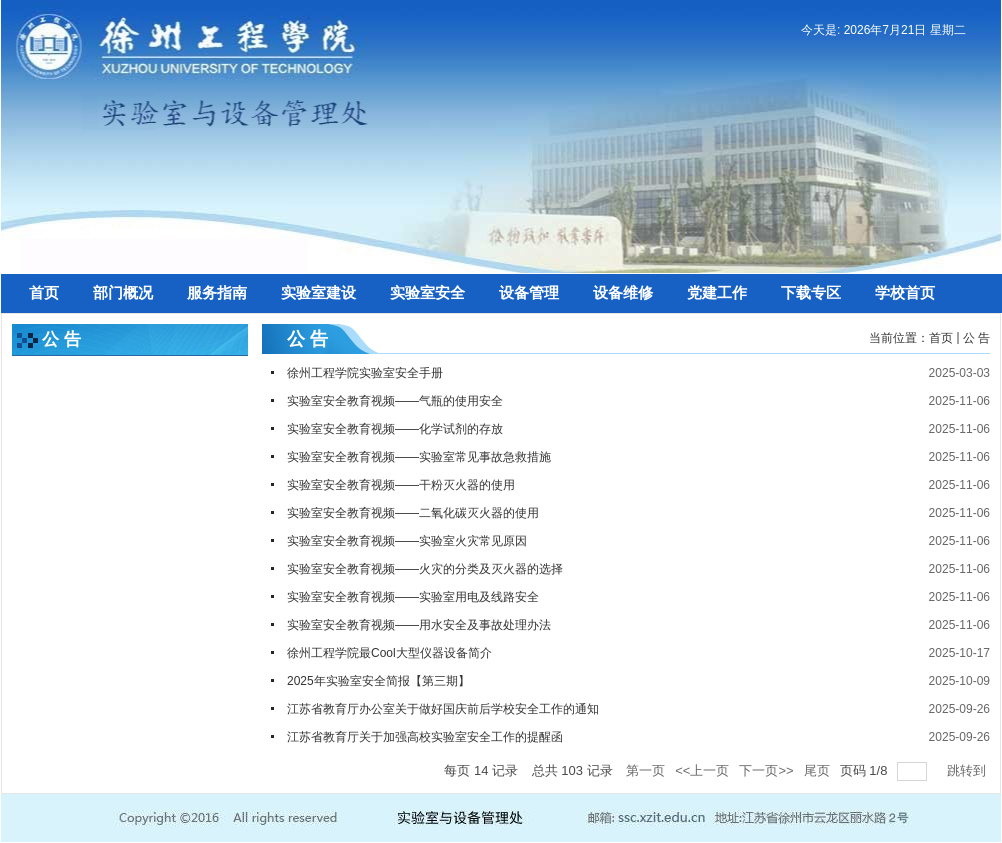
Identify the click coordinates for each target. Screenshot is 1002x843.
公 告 (976, 338)
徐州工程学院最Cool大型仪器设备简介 (389, 653)
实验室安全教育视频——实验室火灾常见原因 (407, 541)
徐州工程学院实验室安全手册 (365, 373)
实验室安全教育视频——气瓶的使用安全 (395, 401)
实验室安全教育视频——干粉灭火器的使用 (401, 485)
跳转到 (968, 770)
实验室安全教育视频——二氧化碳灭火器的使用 (413, 513)
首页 (941, 338)
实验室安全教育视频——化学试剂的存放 (395, 429)
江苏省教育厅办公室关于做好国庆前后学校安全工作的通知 (443, 709)
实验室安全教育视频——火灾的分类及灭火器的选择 (425, 569)
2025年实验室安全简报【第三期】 (378, 681)
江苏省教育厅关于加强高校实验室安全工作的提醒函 (425, 737)
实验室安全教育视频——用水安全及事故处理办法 (419, 625)
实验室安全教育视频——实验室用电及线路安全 (413, 597)
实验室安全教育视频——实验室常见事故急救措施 (419, 457)
